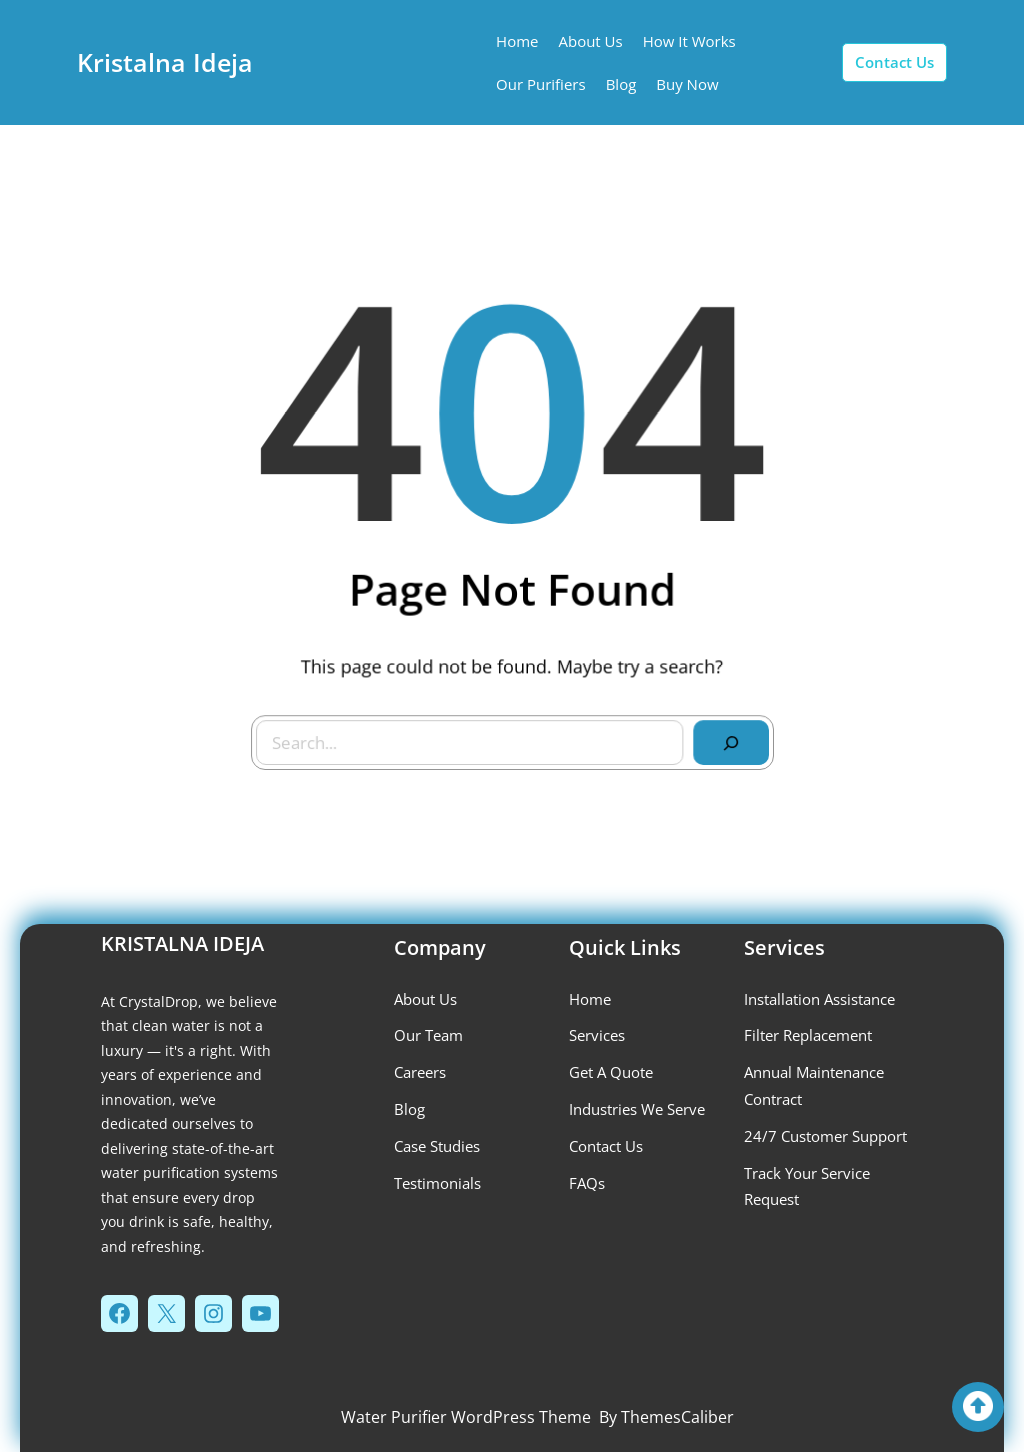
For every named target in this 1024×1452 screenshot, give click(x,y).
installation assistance (819, 999)
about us (425, 999)
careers (420, 1072)
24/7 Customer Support (825, 1136)
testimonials (437, 1183)
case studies (437, 1146)
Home (590, 999)
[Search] (725, 737)
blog (409, 1109)
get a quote (611, 1072)
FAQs (587, 1183)
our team (428, 1035)
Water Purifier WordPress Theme (466, 1417)
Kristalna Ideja (165, 62)
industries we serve (637, 1109)
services (597, 1035)
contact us (894, 62)
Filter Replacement (808, 1035)
